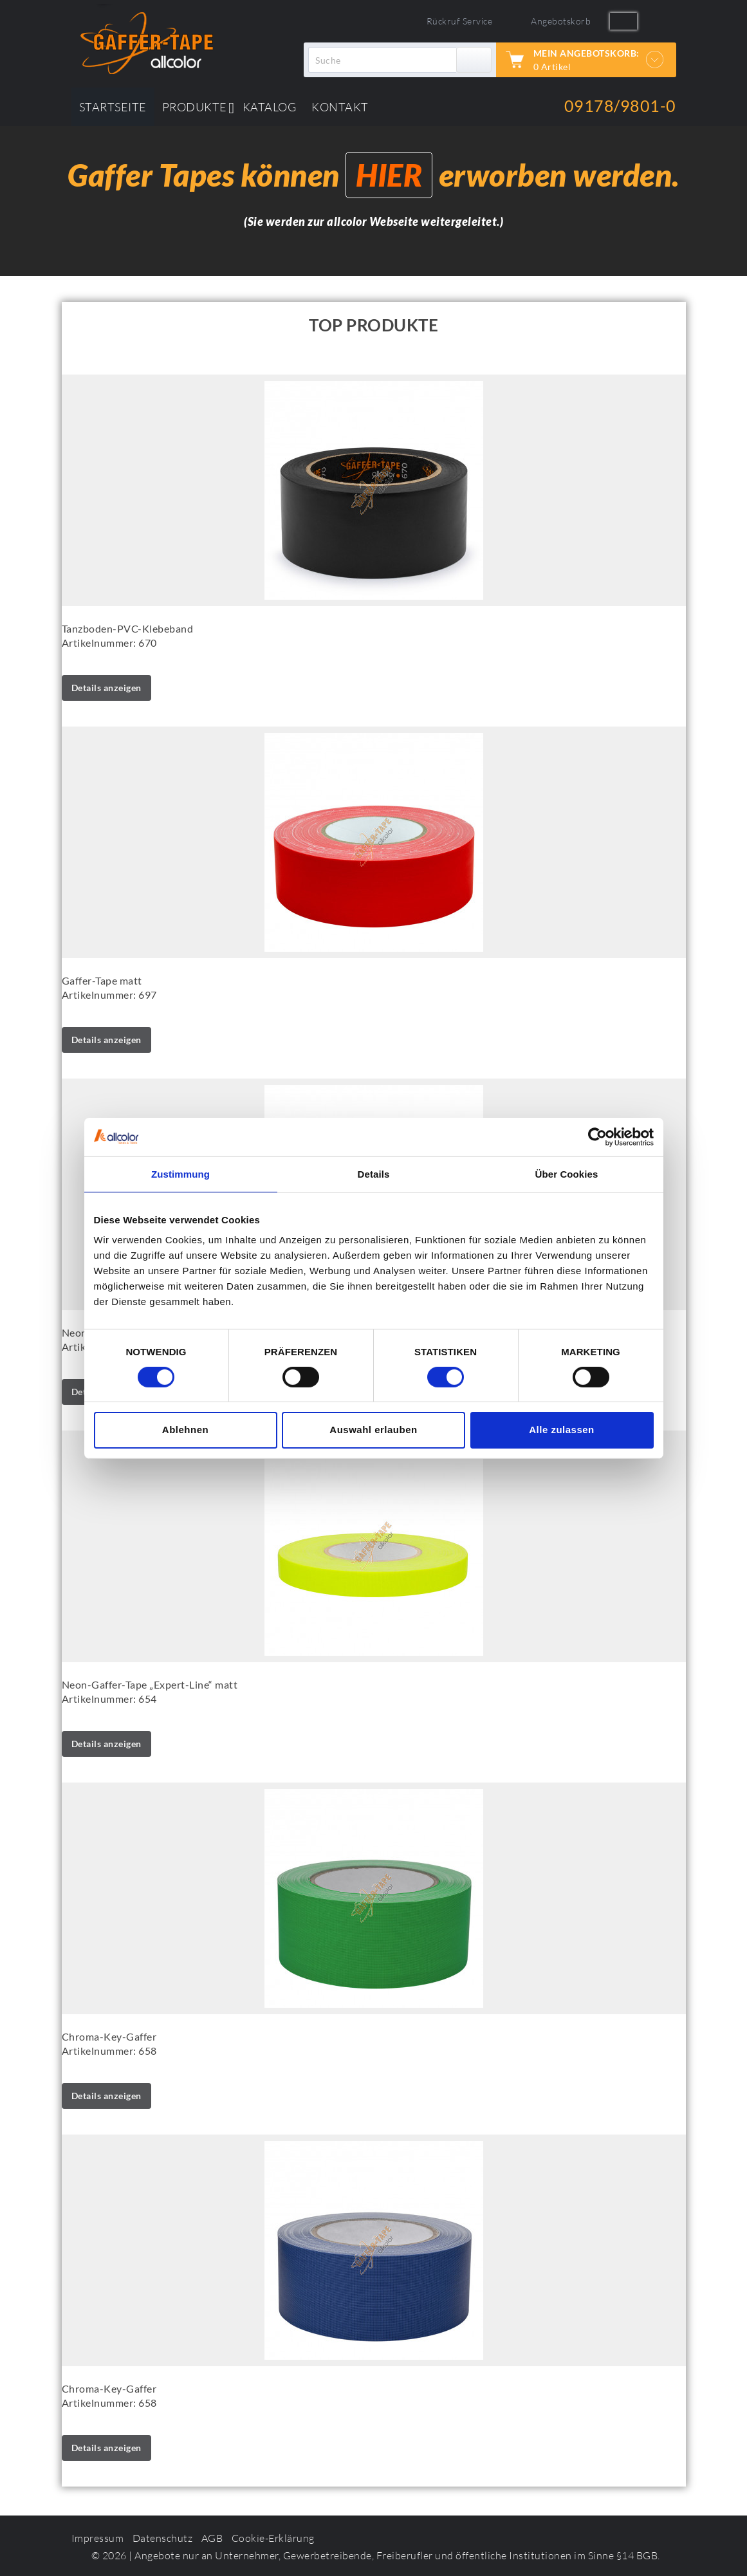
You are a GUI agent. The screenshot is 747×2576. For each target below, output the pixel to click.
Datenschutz (163, 2538)
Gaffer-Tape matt (102, 980)
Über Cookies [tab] (566, 1173)
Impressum (97, 2538)
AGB (212, 2538)
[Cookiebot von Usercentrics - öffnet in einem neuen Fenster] (597, 1136)
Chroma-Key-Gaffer (109, 2036)
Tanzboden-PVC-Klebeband (128, 628)
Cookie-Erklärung (273, 2538)
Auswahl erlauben (373, 1429)
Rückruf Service (460, 20)
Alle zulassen (562, 1429)
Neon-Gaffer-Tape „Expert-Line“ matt (150, 1684)
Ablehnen (185, 1429)
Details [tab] (374, 1173)
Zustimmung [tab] (180, 1173)
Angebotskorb (561, 20)
